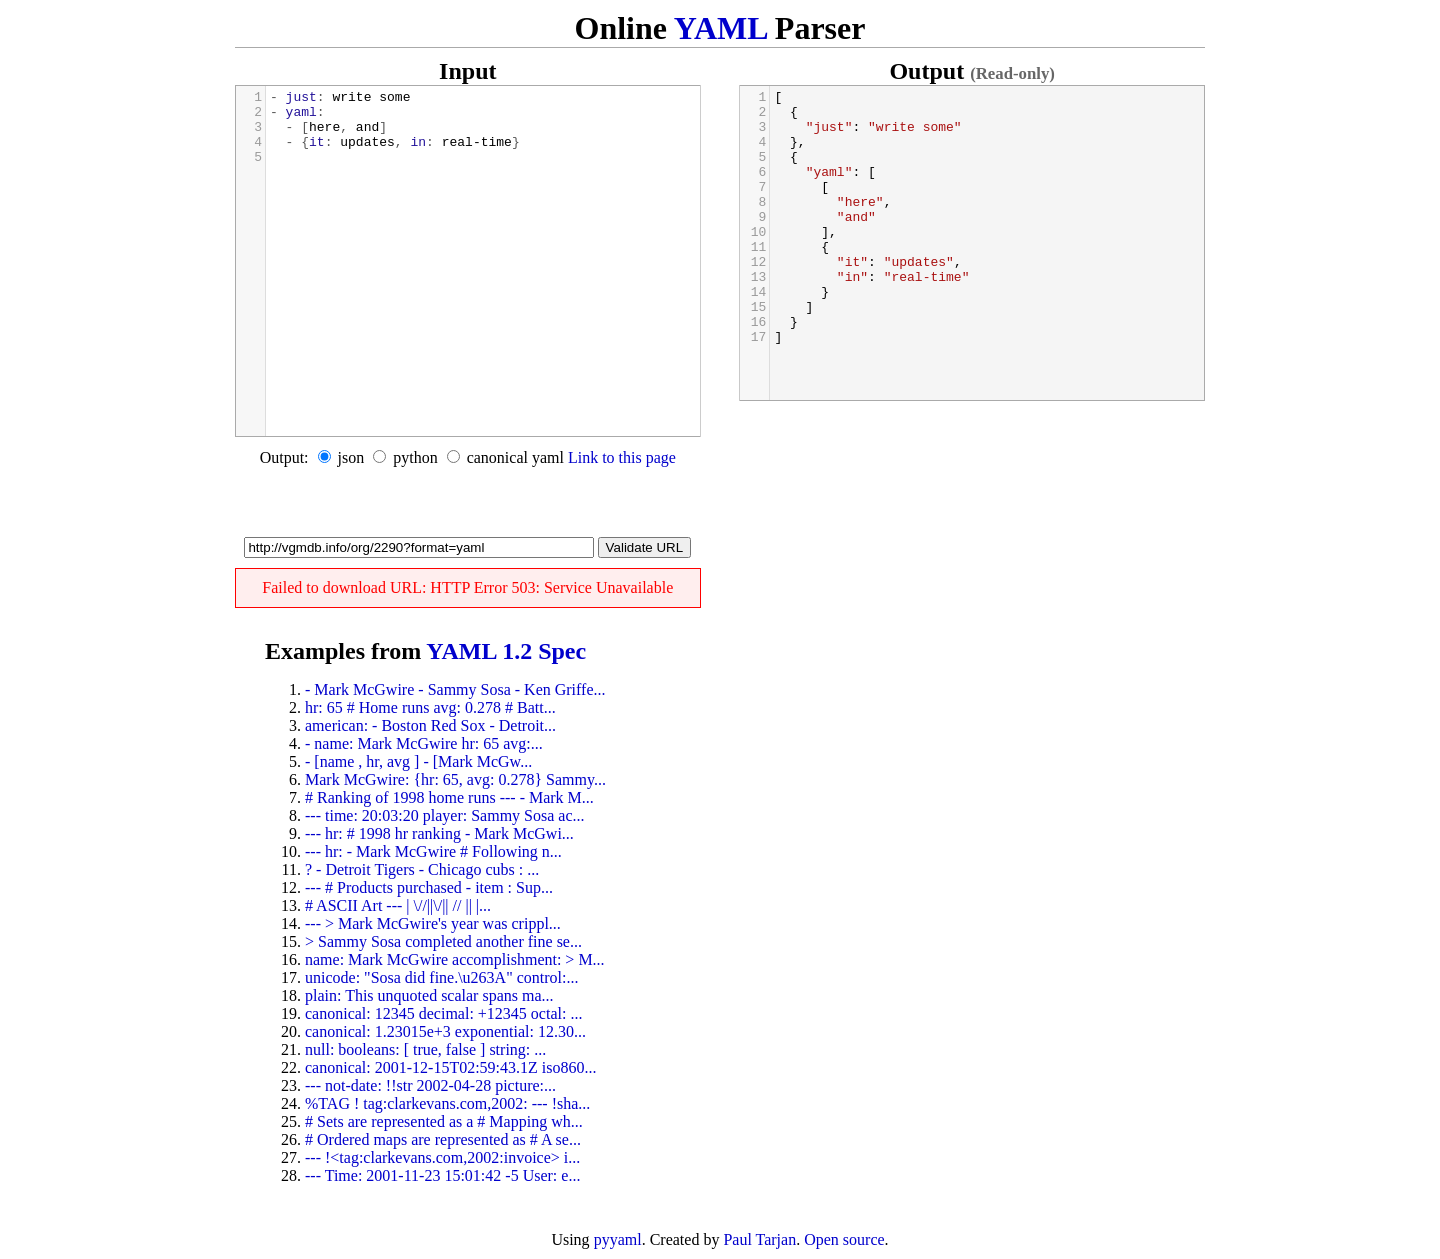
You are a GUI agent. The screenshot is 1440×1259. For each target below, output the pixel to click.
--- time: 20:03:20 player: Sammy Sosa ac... (445, 815)
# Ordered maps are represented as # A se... (443, 1139)
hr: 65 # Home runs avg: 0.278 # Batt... (430, 707)
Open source (844, 1239)
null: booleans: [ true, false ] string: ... (425, 1049)
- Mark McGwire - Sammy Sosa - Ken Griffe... (455, 689)
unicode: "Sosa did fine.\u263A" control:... (441, 977)
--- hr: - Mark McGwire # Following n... (433, 851)
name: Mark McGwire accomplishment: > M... (455, 959)
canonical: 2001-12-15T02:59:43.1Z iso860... (451, 1067)
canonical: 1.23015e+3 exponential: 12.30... (445, 1031)
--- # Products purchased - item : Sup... (429, 887)
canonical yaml (515, 457)
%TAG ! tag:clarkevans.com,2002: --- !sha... (447, 1103)
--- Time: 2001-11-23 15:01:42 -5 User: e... (442, 1175)
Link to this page (622, 457)
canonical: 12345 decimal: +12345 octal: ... (443, 1013)
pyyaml (618, 1239)
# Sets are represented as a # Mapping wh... (444, 1121)
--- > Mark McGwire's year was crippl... (433, 923)
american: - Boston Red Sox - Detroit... (430, 725)
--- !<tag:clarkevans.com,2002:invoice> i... (442, 1157)
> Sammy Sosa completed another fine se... (443, 941)
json (351, 457)
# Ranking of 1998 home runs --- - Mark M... (449, 797)
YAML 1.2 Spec (506, 651)
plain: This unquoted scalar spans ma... (429, 995)
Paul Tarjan (759, 1239)
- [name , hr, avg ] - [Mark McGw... (418, 761)
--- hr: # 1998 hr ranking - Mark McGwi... (439, 833)
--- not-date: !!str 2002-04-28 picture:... (430, 1085)
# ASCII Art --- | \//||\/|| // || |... (398, 905)
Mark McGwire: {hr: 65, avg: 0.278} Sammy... (455, 779)
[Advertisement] (468, 507)
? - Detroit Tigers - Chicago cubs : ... (422, 869)
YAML (720, 28)
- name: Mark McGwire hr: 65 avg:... (424, 743)
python (415, 457)
